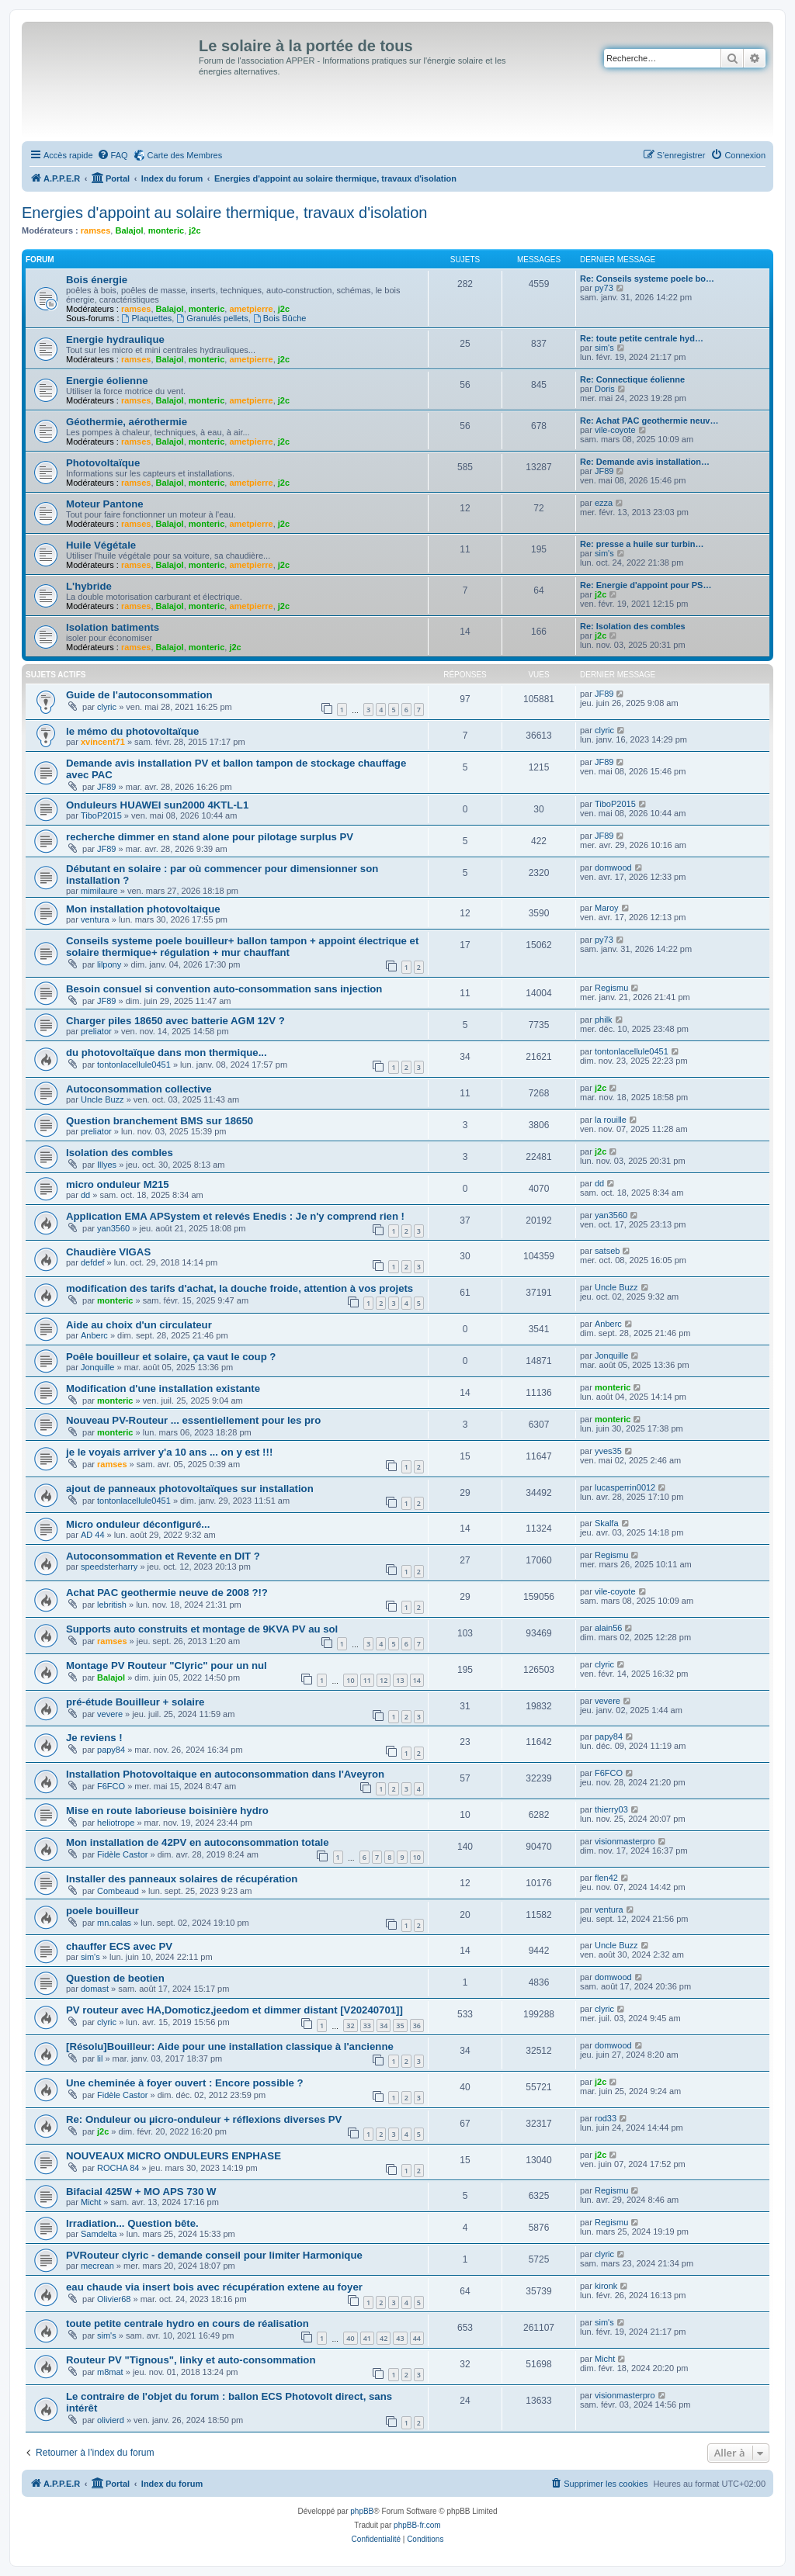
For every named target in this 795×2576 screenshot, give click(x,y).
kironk (606, 2285)
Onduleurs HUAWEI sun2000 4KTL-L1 (157, 805)
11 (367, 1680)
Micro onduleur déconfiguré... (138, 1524)
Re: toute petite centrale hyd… (641, 338)
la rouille (611, 1119)
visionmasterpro (625, 1841)
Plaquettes (147, 318)
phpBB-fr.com (417, 2525)
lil (99, 2058)
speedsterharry (109, 1566)
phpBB (361, 2511)
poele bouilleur (102, 1910)
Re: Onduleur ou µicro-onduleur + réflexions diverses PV (204, 2119)
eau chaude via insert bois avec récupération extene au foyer (214, 2287)
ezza (604, 502)
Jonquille (97, 1367)
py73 (604, 288)
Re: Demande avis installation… (645, 461)
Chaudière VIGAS (108, 1252)
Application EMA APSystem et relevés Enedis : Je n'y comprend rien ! (235, 1216)
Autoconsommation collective (139, 1089)
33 (367, 2025)
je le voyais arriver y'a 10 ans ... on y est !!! (169, 1452)
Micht (91, 2202)
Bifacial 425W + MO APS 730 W (141, 2191)
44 (417, 2338)
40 (350, 2338)
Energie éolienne (107, 380)
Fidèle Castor (122, 1854)
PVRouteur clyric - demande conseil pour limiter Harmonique (214, 2255)
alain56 (608, 1628)
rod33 (605, 2118)
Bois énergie (96, 280)
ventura (95, 919)
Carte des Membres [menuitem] (185, 155)
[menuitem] (112, 155)
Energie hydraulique (115, 339)
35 (400, 2025)
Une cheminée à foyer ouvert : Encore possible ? (185, 2083)
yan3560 (113, 1228)
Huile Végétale (101, 545)
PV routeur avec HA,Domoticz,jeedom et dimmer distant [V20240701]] (234, 2010)
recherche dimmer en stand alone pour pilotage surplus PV (209, 837)
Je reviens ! (94, 1737)
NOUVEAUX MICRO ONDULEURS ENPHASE (173, 2156)
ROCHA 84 (118, 2168)
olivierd (110, 2420)
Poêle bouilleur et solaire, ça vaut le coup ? (171, 1356)
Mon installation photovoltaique (143, 909)
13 (400, 1680)
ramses (96, 230)
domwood (613, 867)
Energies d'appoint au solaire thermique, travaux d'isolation (224, 212)
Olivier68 (113, 2299)
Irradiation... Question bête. (132, 2223)
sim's (604, 347)
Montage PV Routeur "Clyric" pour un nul (166, 1665)
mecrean (97, 2265)
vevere (110, 1714)
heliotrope (115, 1822)
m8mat (110, 2372)
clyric (106, 707)
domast (95, 1988)
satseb (607, 1250)
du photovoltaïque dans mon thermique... (166, 1052)
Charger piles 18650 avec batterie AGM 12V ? (175, 1021)
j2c (194, 230)
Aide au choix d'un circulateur (139, 1325)
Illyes (106, 1164)
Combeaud (118, 1891)
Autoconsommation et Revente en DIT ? (163, 1556)
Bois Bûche (280, 318)
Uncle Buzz (102, 1099)
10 (350, 1680)
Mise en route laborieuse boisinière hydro (167, 1810)
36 (417, 2025)
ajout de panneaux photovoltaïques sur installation (190, 1488)
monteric (166, 230)
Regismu (611, 987)
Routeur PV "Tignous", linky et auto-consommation (190, 2360)
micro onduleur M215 (117, 1184)
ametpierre (251, 308)
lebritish (112, 1604)
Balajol (129, 230)
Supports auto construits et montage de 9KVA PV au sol (202, 1629)
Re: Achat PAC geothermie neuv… (649, 420)
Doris (605, 388)
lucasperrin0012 (625, 1487)
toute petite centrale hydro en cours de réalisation (187, 2323)
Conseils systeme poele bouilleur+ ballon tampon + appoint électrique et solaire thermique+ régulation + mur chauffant (242, 946)
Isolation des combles (119, 1152)
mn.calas (114, 1922)
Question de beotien (115, 1978)
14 (417, 1680)
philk (604, 1019)
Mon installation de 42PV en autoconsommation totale (197, 1842)
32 (350, 2025)
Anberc (94, 1335)
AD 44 (93, 1534)
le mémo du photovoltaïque (132, 731)
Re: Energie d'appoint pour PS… (645, 585)
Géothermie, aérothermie (126, 422)
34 (383, 2025)
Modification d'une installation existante (163, 1388)
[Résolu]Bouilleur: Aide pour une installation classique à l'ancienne (230, 2046)
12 (383, 1680)
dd (85, 1195)
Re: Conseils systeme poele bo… (647, 278)
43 (400, 2338)
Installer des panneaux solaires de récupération (181, 1879)
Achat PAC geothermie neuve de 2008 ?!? (167, 1592)
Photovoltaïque (103, 463)
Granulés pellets (212, 318)
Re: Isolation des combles (633, 626)
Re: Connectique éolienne (632, 379)
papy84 (111, 1749)
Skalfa (607, 1523)
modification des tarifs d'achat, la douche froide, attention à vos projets (239, 1288)
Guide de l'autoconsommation (139, 695)
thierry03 (611, 1809)
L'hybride (89, 586)
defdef (93, 1262)
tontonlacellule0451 (134, 1064)
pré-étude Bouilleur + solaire (135, 1702)
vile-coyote (615, 430)
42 (383, 2338)
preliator (96, 1031)
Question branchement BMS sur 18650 (159, 1121)
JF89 (604, 471)
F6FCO (111, 1786)
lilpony (109, 964)
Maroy (607, 907)
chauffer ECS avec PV (119, 1946)
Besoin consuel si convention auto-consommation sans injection (224, 989)
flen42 (606, 1877)
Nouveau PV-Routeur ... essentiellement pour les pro (193, 1420)
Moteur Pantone (105, 504)
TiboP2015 (101, 815)
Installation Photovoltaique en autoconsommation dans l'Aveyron (225, 1774)
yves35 (608, 1451)
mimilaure (99, 890)
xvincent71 (103, 741)
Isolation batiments (112, 627)
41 (367, 2338)
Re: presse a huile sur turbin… (642, 544)
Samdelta (98, 2233)
